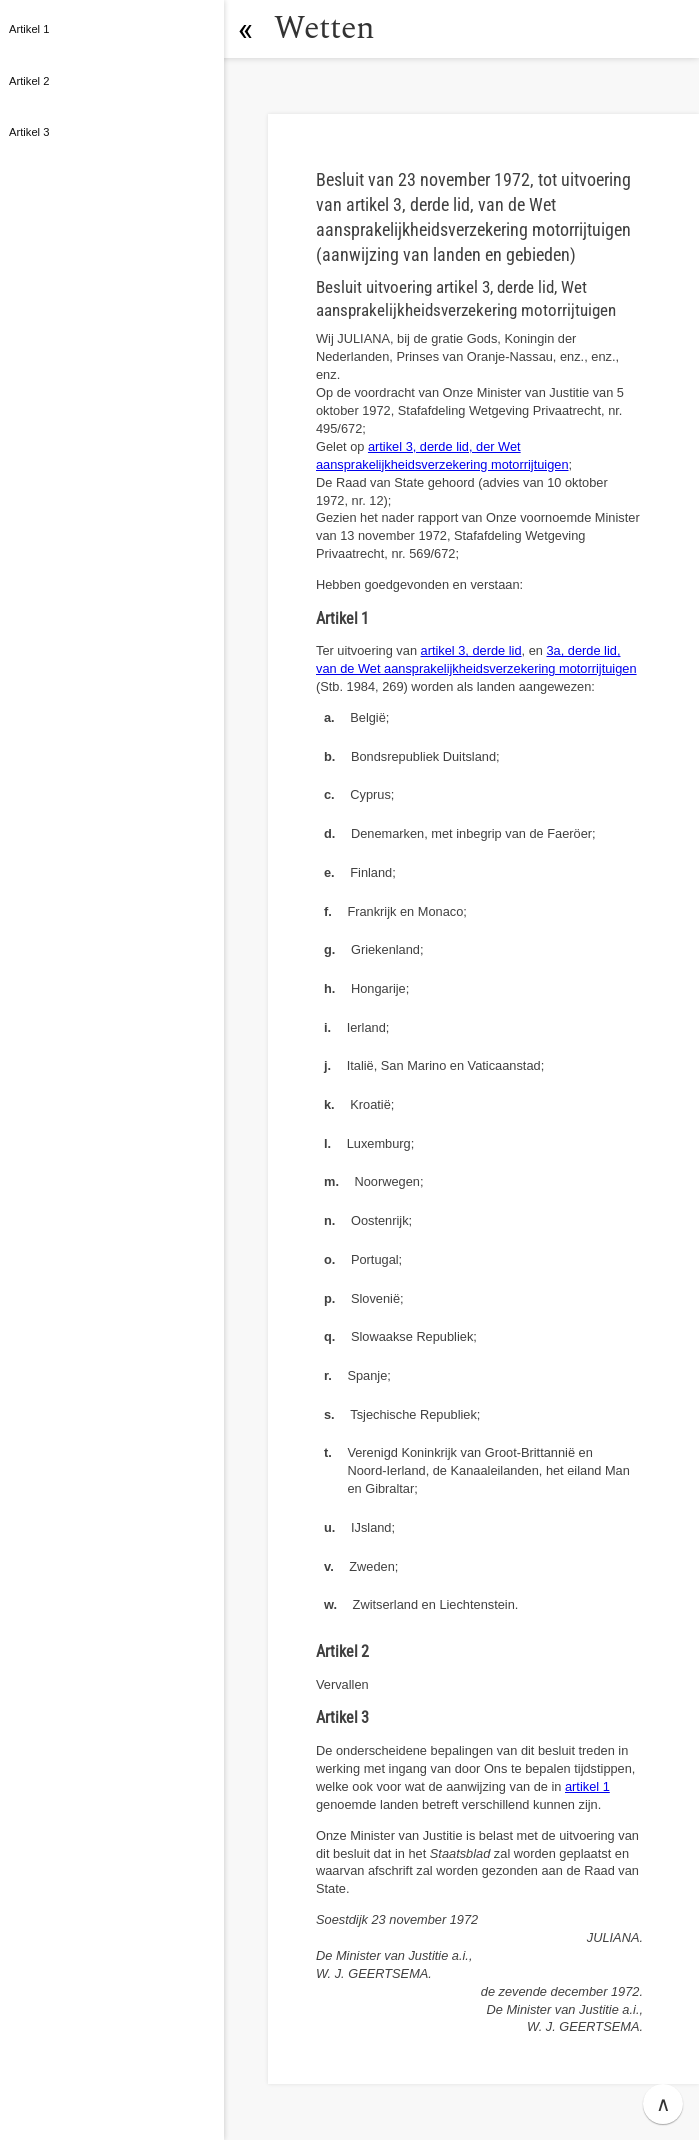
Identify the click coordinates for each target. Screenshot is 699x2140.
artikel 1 (587, 1786)
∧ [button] (663, 2104)
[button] (245, 29)
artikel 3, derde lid (471, 650)
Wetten (324, 28)
